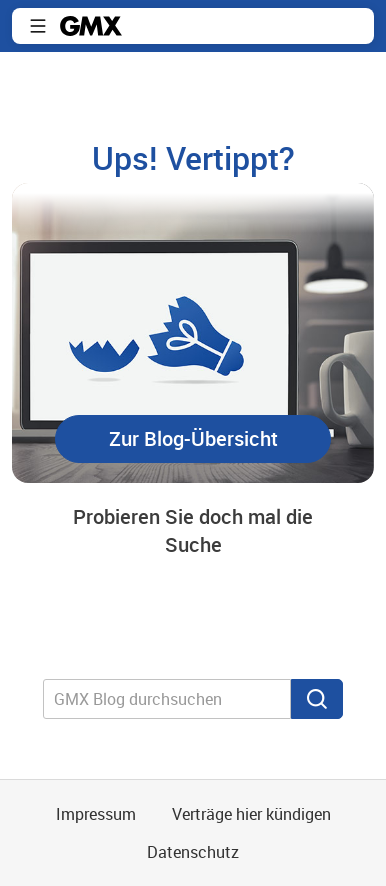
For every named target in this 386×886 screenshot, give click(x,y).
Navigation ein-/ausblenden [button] (38, 26)
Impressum (96, 814)
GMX (91, 26)
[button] (193, 439)
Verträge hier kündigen (251, 814)
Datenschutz (193, 852)
